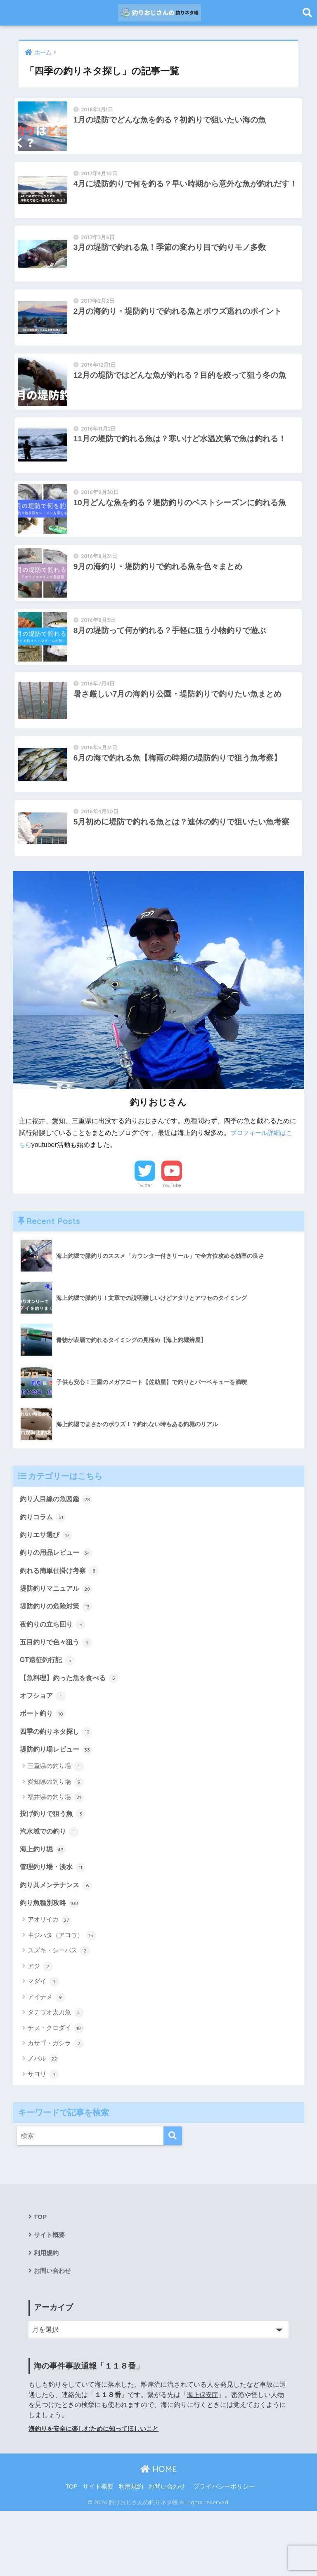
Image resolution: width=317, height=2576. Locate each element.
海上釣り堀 (44, 1910)
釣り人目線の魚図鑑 (58, 1550)
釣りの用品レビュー (58, 1606)
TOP (40, 2280)
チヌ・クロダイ (56, 2091)
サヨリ (43, 2137)
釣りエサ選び (47, 1587)
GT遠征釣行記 (49, 1716)
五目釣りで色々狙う (58, 1698)
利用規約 (47, 2317)
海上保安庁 (203, 2459)
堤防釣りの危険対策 (58, 1661)
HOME (158, 2534)
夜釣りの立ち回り (54, 1679)
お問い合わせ (53, 2335)
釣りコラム (44, 1569)
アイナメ (46, 2060)
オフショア (44, 1753)
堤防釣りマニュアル (58, 1643)
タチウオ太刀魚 (56, 2076)
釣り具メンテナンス (58, 1947)
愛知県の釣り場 (56, 1841)
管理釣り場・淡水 (54, 1928)
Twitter (144, 1236)
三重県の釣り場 (56, 1826)
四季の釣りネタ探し (58, 1790)
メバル (43, 2122)
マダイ (43, 2045)
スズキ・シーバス (59, 2014)
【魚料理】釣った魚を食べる (72, 1735)
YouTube (171, 1236)
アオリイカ (49, 1983)
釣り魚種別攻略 (51, 1966)
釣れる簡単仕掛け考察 (61, 1624)
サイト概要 (50, 2298)
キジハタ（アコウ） (62, 1998)
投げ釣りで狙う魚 (54, 1873)
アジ (40, 2029)
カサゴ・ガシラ (56, 2106)
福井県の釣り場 (56, 1857)
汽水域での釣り (51, 1892)
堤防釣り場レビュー (58, 1808)
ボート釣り (44, 1772)
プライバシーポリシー (224, 2551)
